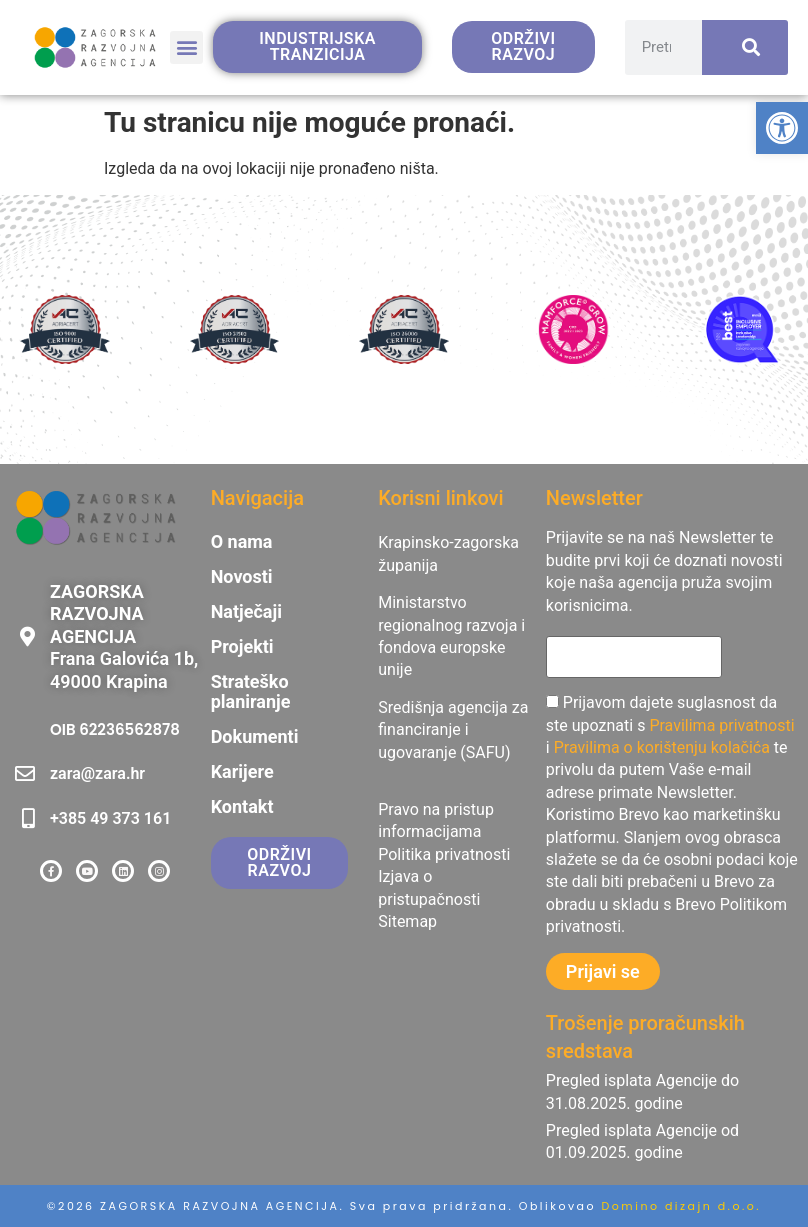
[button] (186, 47)
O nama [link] (242, 542)
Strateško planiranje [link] (251, 692)
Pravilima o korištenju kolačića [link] (662, 747)
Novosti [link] (242, 577)
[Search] (745, 47)
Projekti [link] (242, 647)
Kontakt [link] (242, 807)
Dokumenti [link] (255, 737)
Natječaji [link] (246, 612)
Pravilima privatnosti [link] (721, 725)
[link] (782, 128)
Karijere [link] (242, 772)
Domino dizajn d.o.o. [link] (682, 1206)
